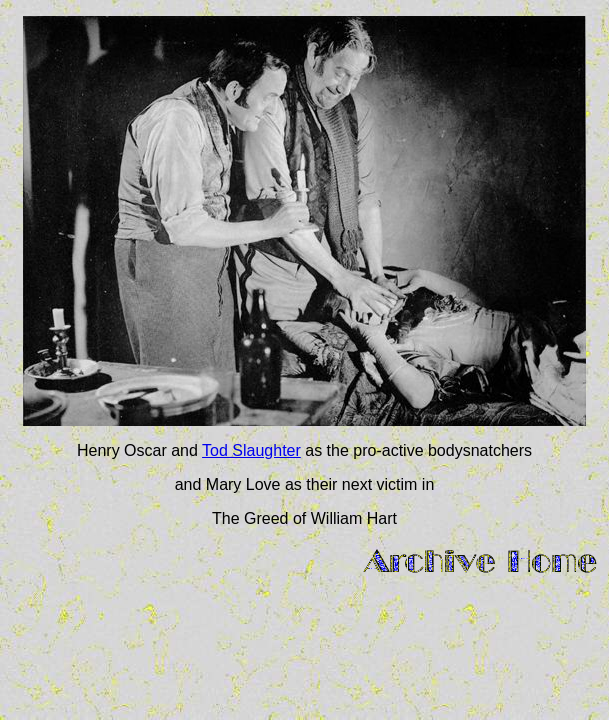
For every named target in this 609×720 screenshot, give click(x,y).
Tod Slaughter (251, 450)
